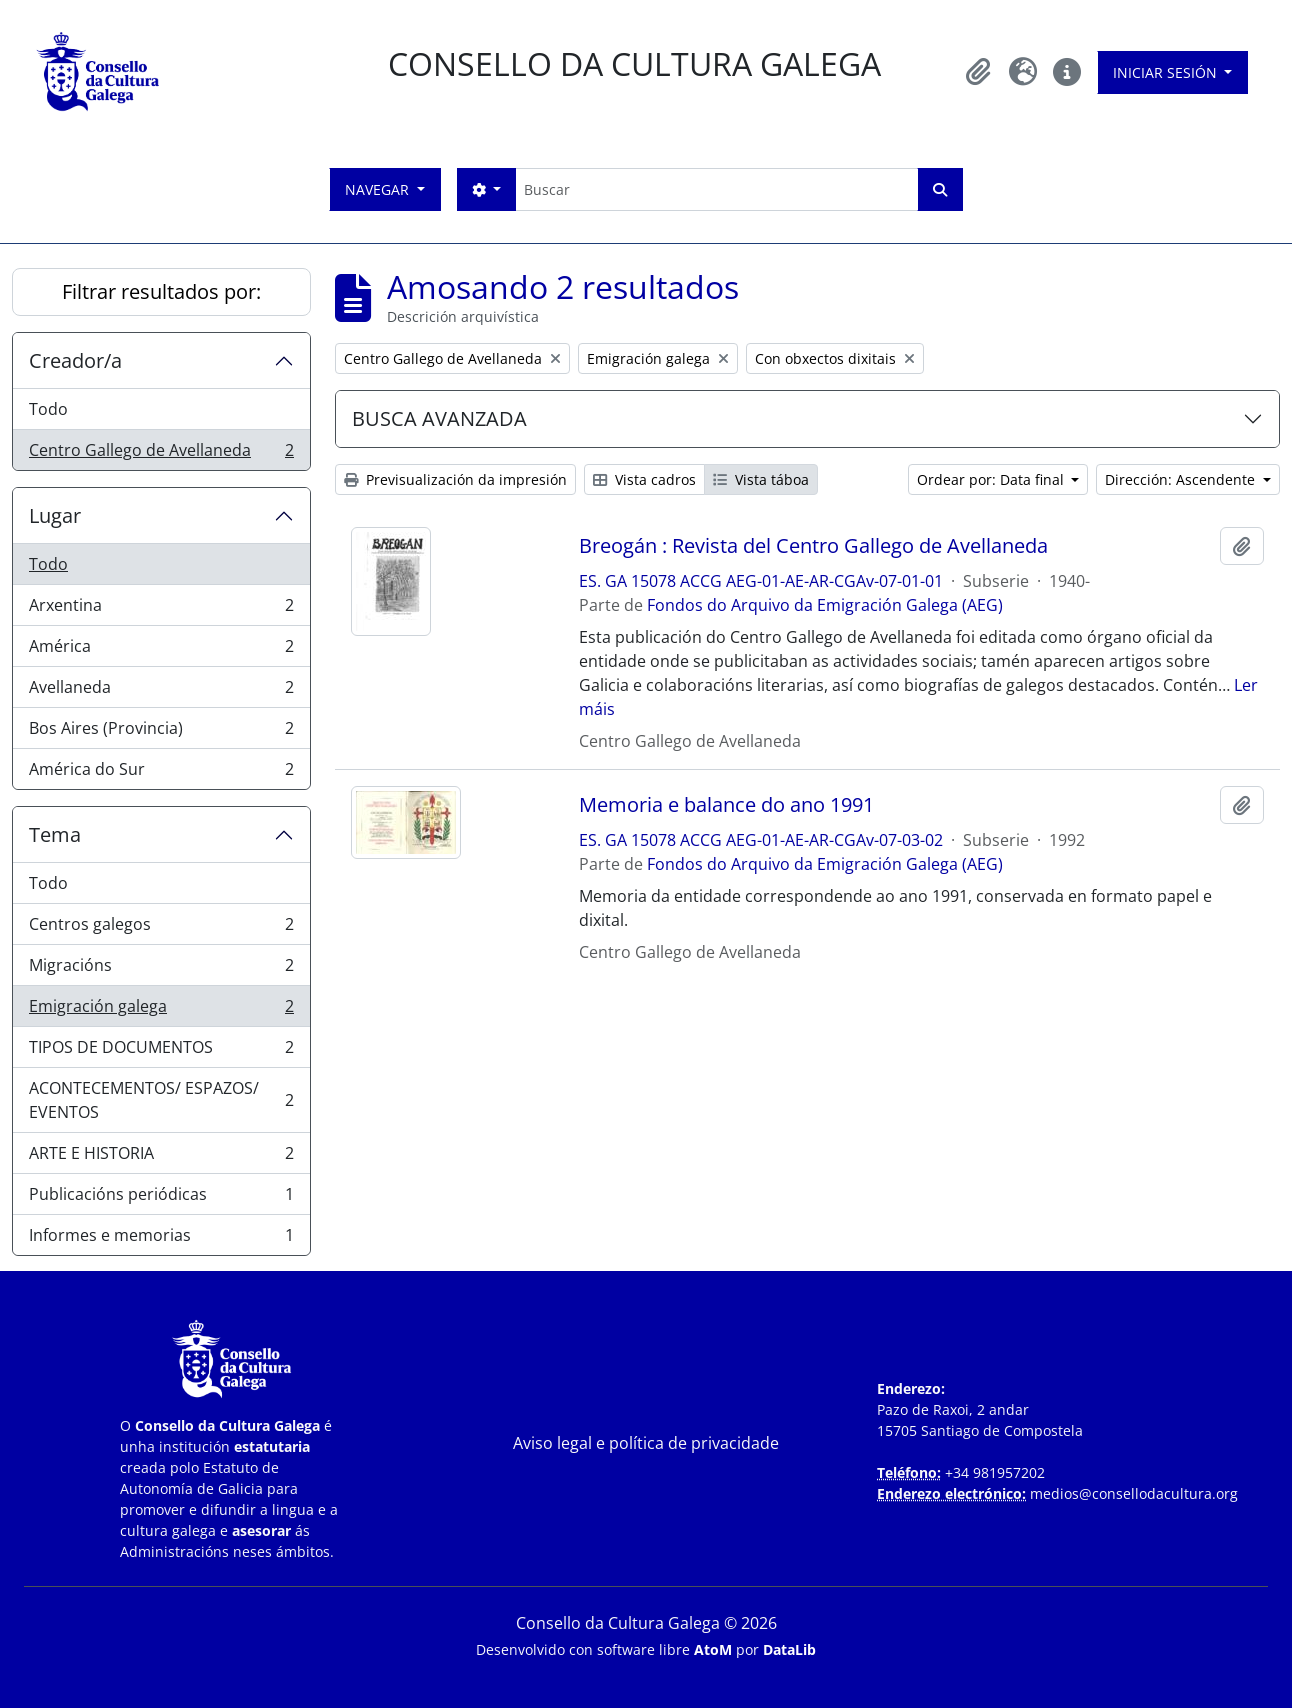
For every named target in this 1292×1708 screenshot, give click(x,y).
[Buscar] (716, 189)
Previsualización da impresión (455, 479)
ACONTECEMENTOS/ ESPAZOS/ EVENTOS (161, 1100)
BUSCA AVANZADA (439, 418)
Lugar (55, 515)
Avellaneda (161, 691)
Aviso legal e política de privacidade (646, 1443)
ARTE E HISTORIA (161, 1157)
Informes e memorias (161, 1239)
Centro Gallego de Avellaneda (161, 454)
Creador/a (75, 360)
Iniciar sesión (1167, 72)
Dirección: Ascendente (1182, 479)
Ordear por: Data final (992, 479)
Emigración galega (161, 1010)
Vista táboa (761, 479)
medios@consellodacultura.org (1134, 1493)
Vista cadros (644, 479)
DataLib (789, 1649)
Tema (55, 834)
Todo (48, 409)
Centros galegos (161, 928)
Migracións (161, 969)
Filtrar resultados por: (161, 291)
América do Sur (161, 773)
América (161, 650)
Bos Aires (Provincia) (161, 732)
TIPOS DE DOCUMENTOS (161, 1051)
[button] (979, 72)
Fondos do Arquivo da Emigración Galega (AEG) (825, 605)
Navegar (379, 189)
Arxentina (161, 609)
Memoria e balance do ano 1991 (726, 805)
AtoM (713, 1649)
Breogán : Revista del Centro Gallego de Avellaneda (813, 546)
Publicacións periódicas (161, 1198)
